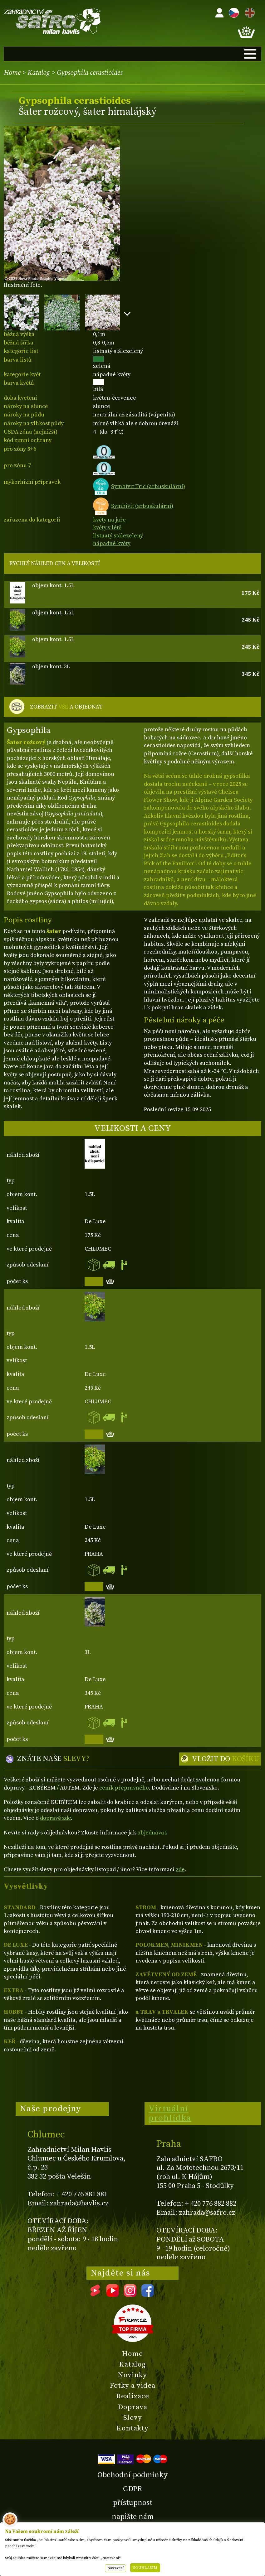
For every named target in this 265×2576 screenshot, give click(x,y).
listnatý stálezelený (118, 535)
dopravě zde (55, 1818)
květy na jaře (109, 519)
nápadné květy (111, 543)
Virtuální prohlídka (170, 2113)
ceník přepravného (124, 1787)
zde (180, 1869)
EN (248, 11)
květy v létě (107, 527)
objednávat (151, 1832)
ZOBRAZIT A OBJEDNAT (66, 707)
